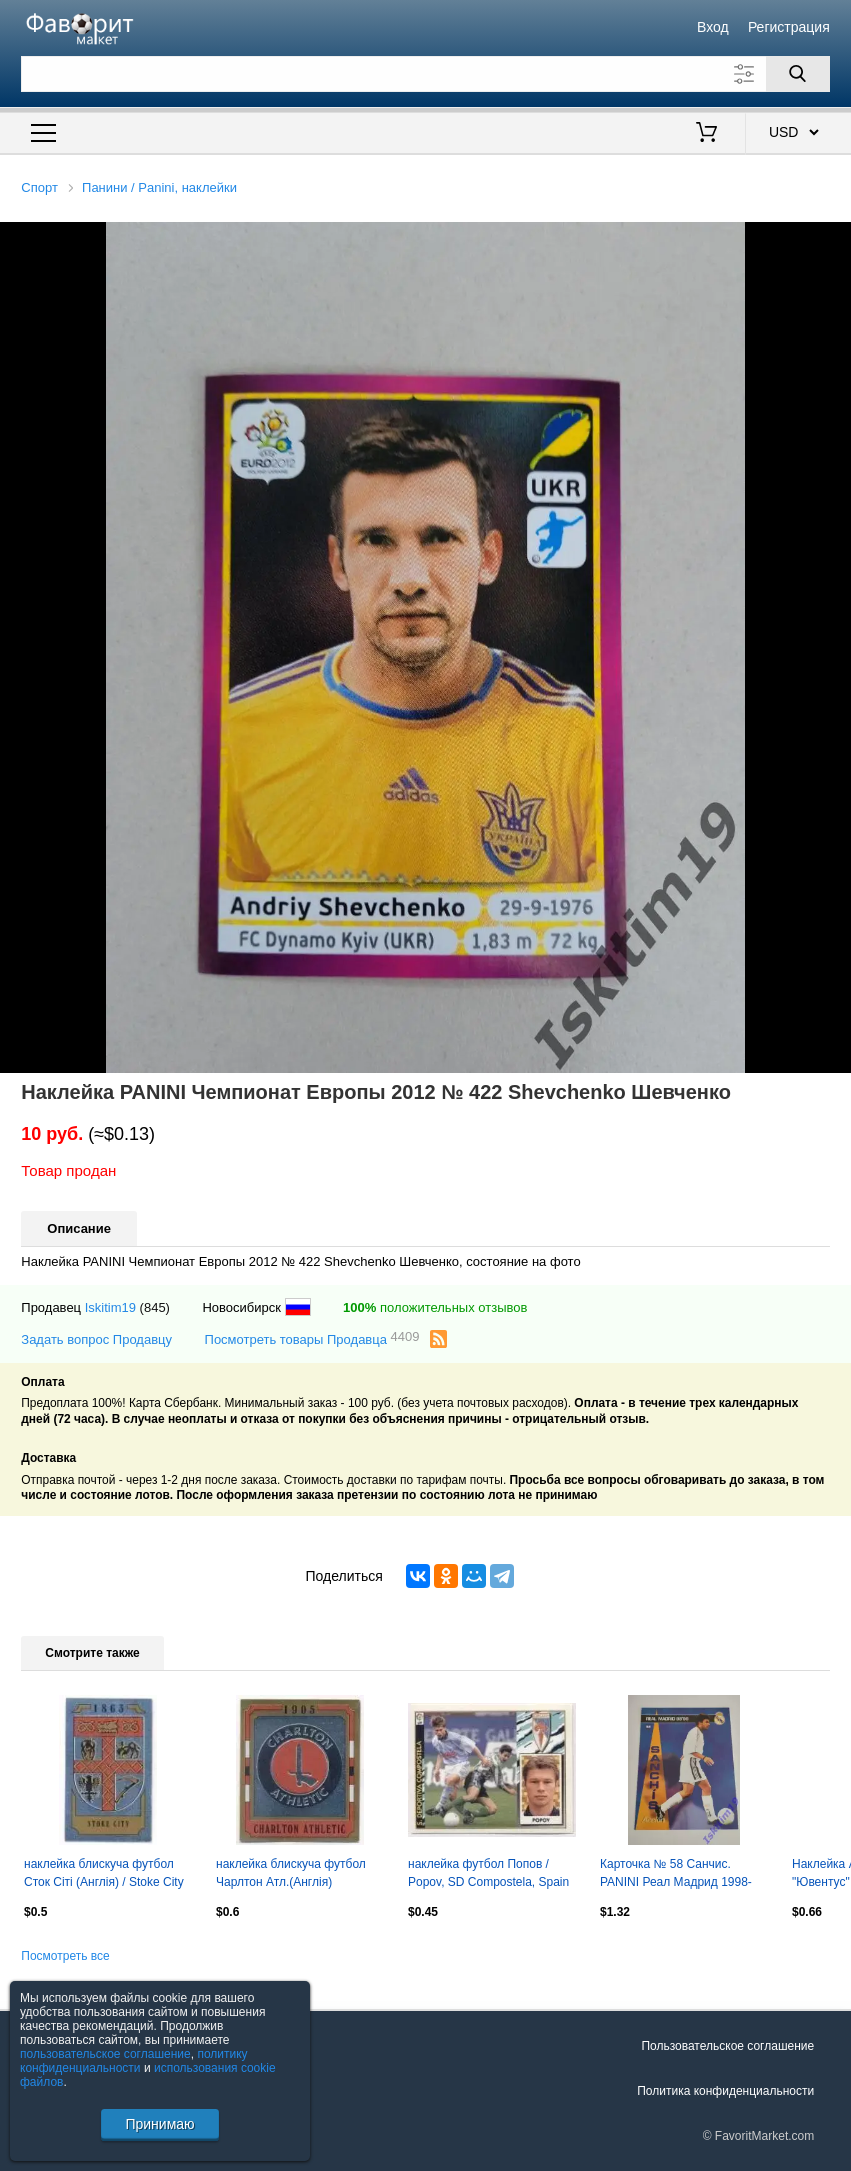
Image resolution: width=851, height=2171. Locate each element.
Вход (713, 27)
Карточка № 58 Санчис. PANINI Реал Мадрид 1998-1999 (676, 1875)
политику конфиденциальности (134, 2061)
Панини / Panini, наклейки (159, 187)
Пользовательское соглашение (727, 2046)
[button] (833, 240)
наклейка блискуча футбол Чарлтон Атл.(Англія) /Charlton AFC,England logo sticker (291, 1875)
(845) (155, 1307)
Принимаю (159, 2124)
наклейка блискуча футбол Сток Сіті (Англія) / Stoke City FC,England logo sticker (104, 1875)
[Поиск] (798, 74)
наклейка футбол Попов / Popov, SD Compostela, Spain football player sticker (488, 1875)
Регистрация (789, 27)
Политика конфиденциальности (725, 2091)
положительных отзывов (435, 1307)
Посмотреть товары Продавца (312, 1338)
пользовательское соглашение (105, 2054)
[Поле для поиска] (425, 74)
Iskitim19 (110, 1307)
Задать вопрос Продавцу (96, 1339)
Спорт (39, 187)
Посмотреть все (65, 1956)
